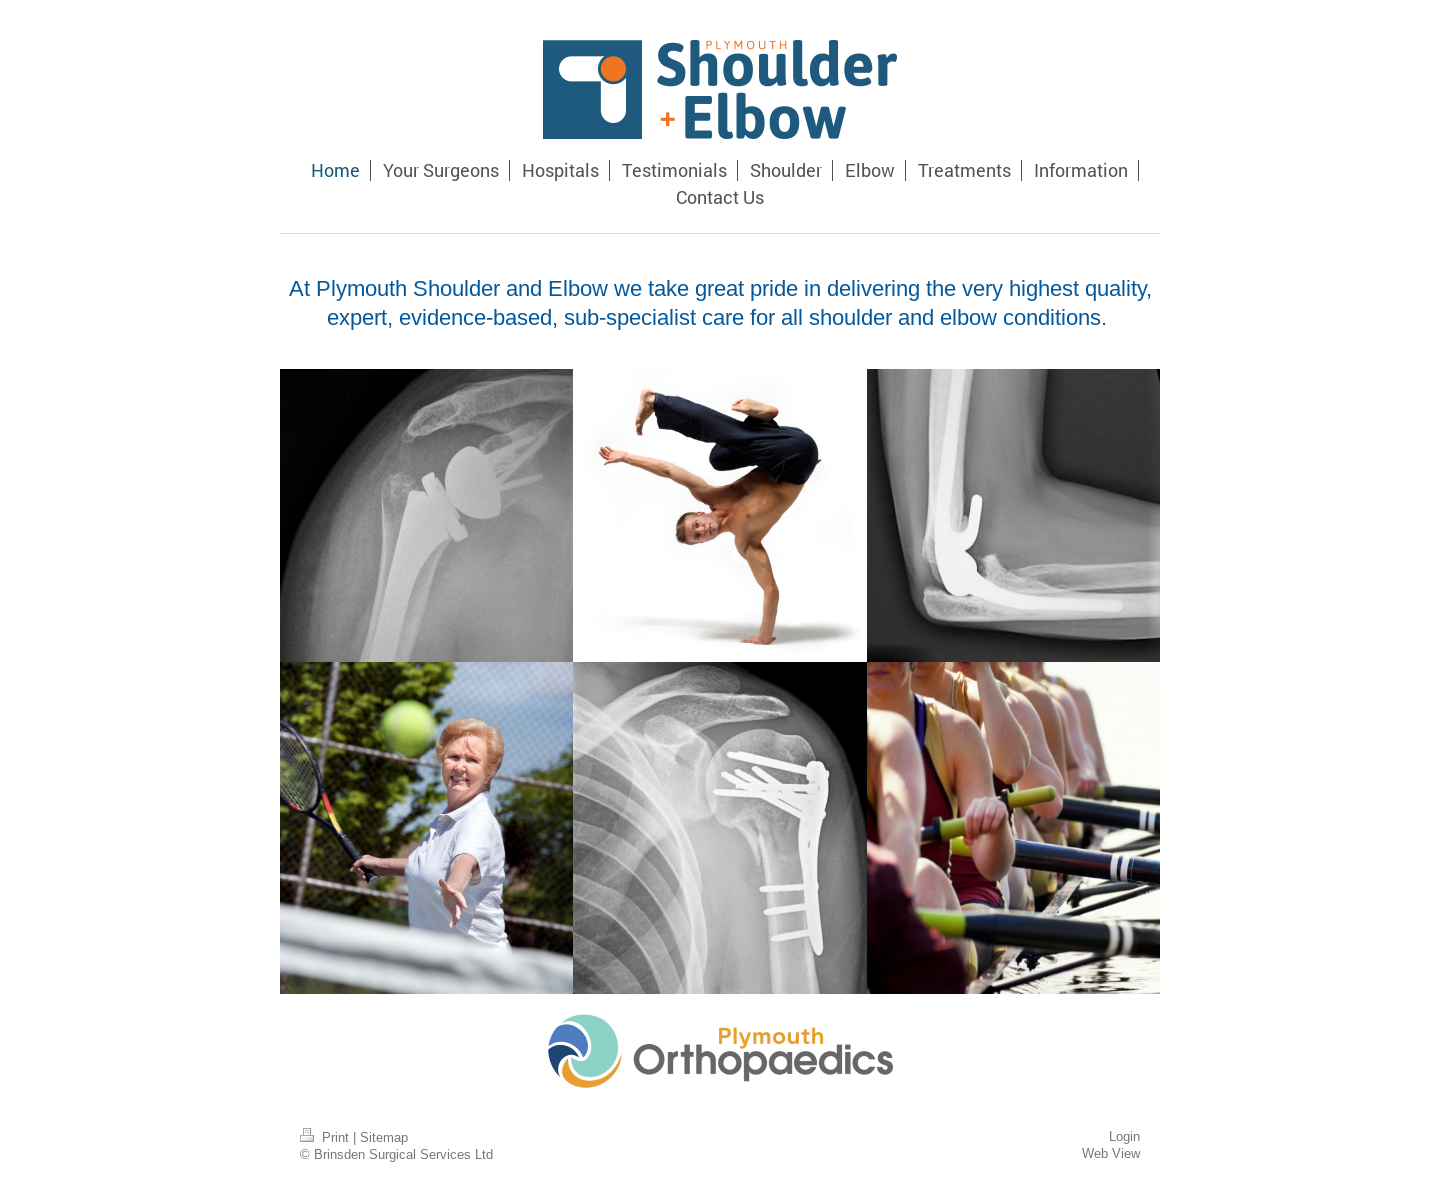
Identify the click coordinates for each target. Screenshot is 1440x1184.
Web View (1111, 1153)
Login (1124, 1136)
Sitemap (384, 1137)
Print (326, 1137)
